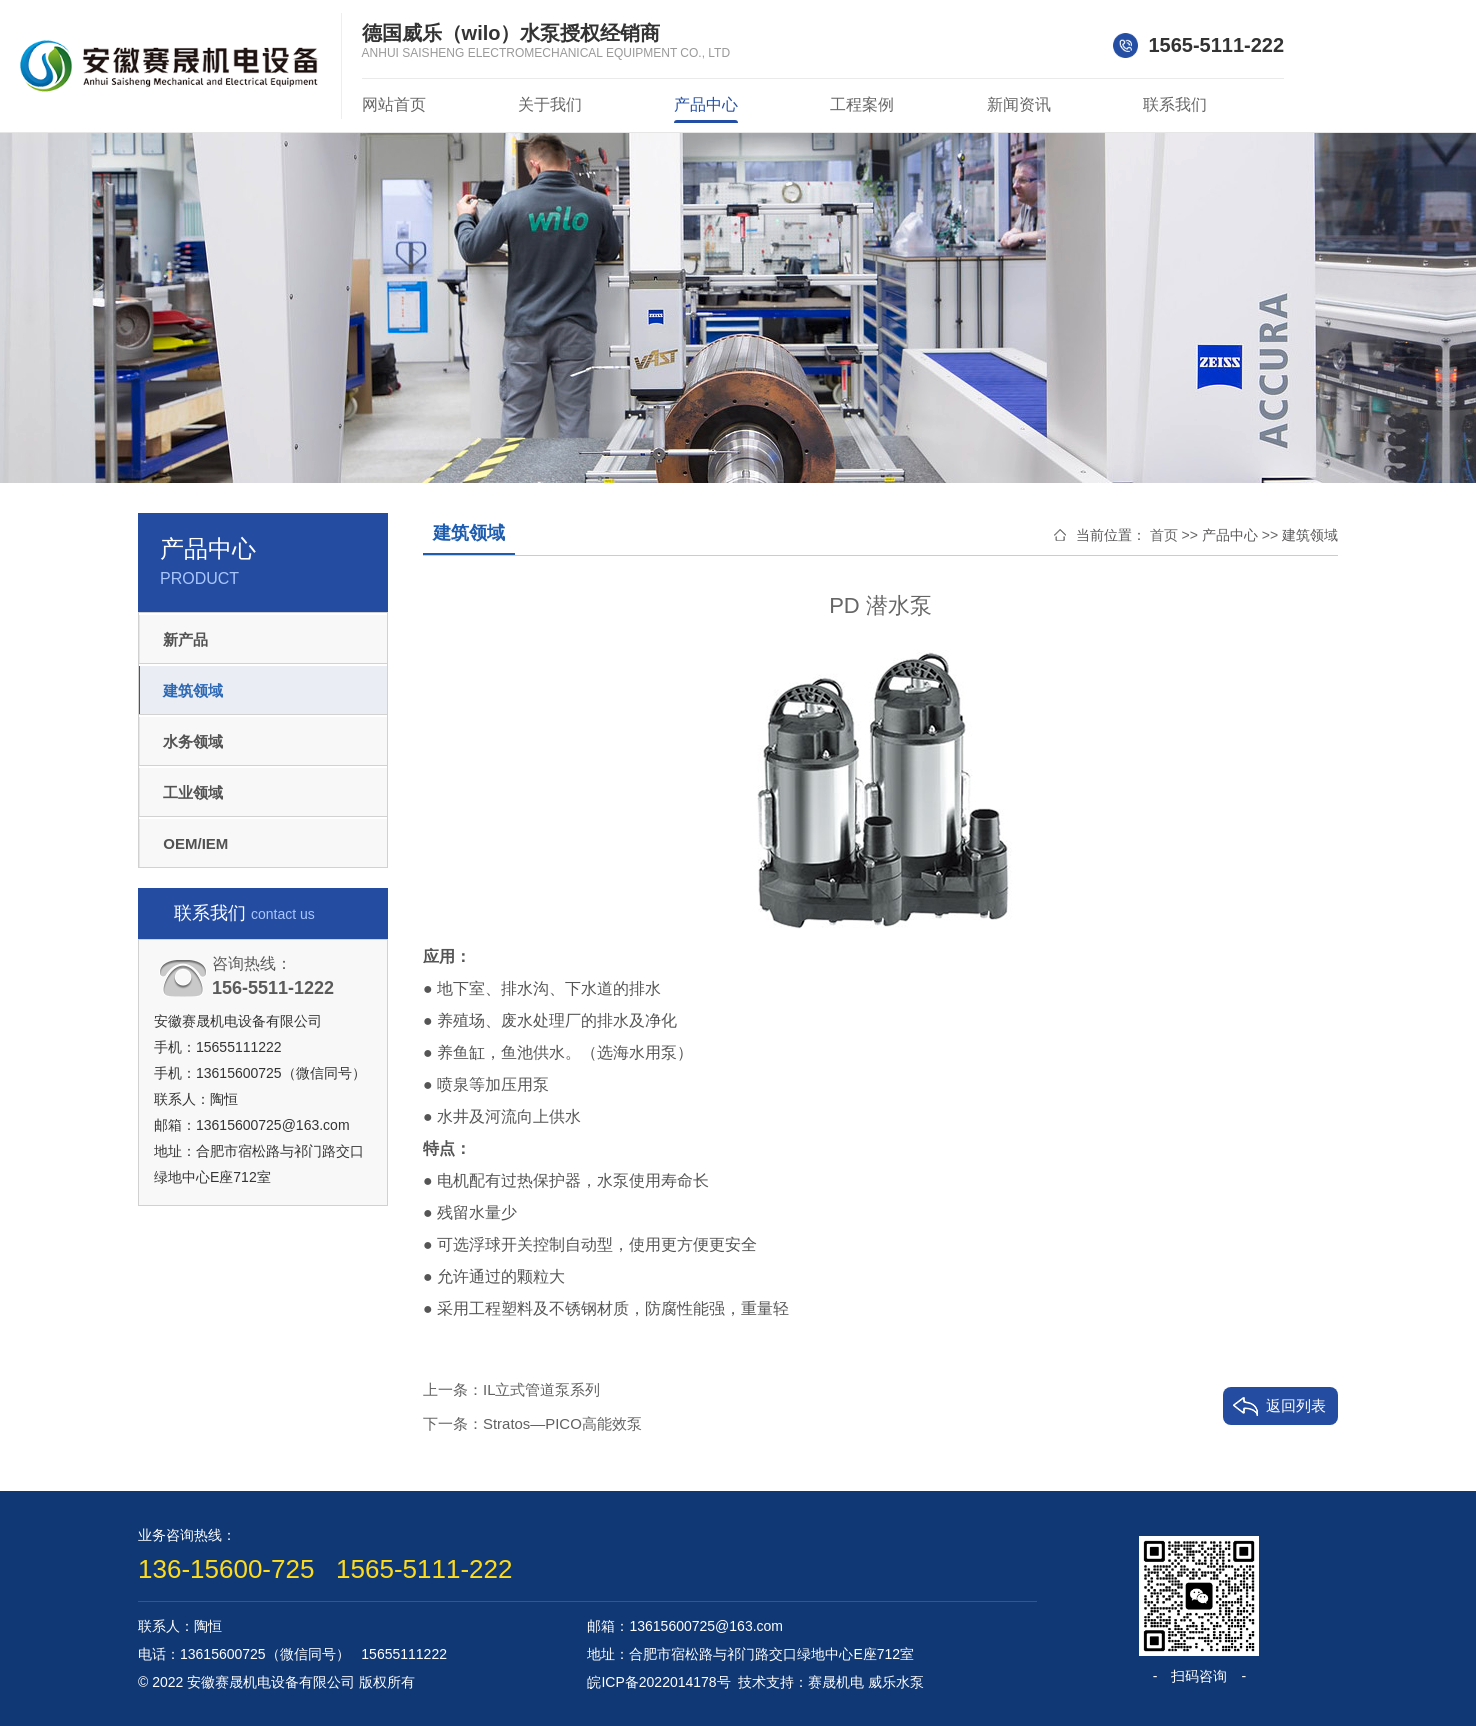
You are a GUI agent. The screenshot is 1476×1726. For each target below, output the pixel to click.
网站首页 (394, 104)
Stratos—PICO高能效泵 (562, 1423)
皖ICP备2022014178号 (658, 1682)
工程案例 (862, 104)
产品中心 (706, 104)
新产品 (192, 638)
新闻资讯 (1019, 104)
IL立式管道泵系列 (542, 1389)
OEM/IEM (202, 842)
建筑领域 (200, 689)
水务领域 (200, 740)
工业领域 (200, 791)
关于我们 (550, 104)
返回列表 (1296, 1405)
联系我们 (1175, 104)
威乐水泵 (896, 1682)
